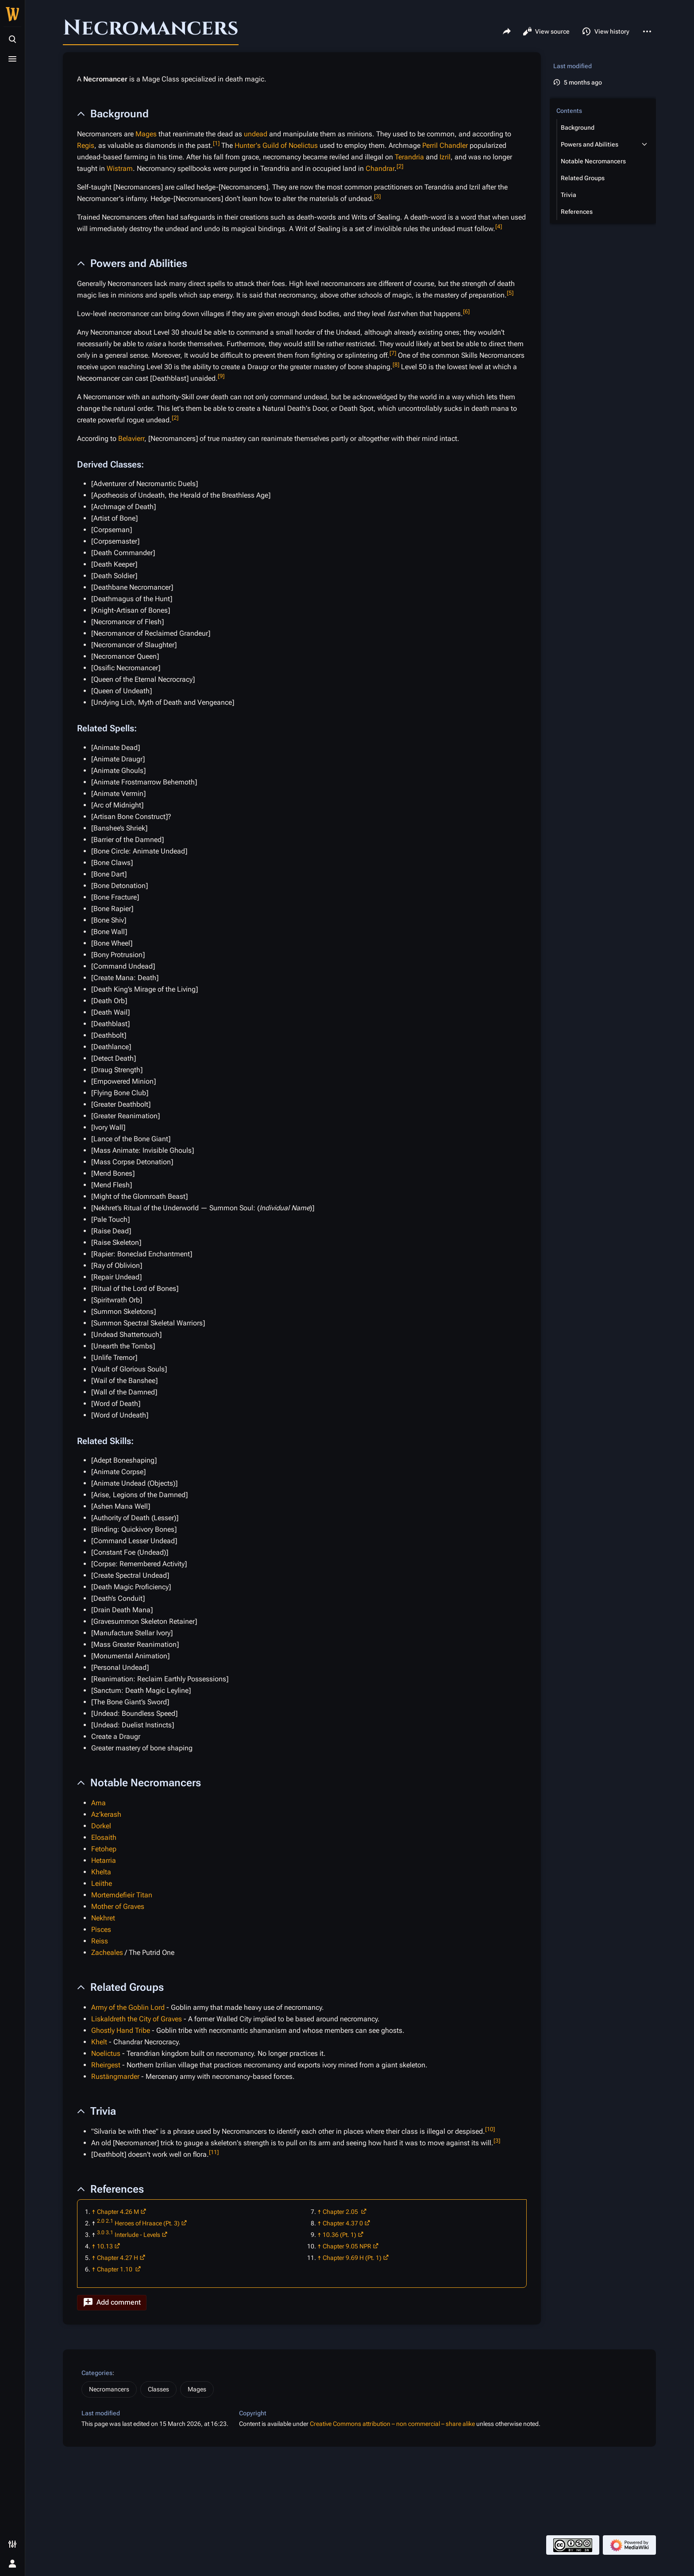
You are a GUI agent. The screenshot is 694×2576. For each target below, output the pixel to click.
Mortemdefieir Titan (121, 1895)
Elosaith (103, 1837)
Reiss (99, 1941)
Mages (146, 134)
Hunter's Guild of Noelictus (276, 145)
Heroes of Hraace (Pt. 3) (147, 2223)
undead (255, 134)
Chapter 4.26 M (118, 2211)
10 (490, 2129)
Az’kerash (106, 1814)
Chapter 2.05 (341, 2211)
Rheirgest (105, 2065)
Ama (98, 1803)
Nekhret (103, 1918)
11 (214, 2152)
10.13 (105, 2246)
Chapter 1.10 (115, 2269)
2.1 (109, 2221)
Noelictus (105, 2053)
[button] (112, 2302)
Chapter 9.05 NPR (347, 2246)
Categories (96, 2372)
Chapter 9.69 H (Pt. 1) (352, 2257)
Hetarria (103, 1860)
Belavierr (131, 438)
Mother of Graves (117, 1906)
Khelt (99, 2042)
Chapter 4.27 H (117, 2257)
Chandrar (380, 168)
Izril (445, 157)
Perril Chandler (445, 145)
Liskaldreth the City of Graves (136, 2019)
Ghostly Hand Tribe (120, 2030)
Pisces (101, 1929)
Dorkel (101, 1826)
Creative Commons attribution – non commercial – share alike (392, 2423)
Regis (85, 145)
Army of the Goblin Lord (128, 2007)
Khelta (101, 1872)
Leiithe (101, 1883)
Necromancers (109, 2389)
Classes (158, 2389)
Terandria (409, 157)
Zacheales (107, 1952)
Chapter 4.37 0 (343, 2223)
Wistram (120, 168)
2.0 (100, 2221)
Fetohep (103, 1849)
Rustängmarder (115, 2076)
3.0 (100, 2232)
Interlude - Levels (137, 2234)
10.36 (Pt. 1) (339, 2234)
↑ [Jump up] (94, 2211)
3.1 (109, 2232)
